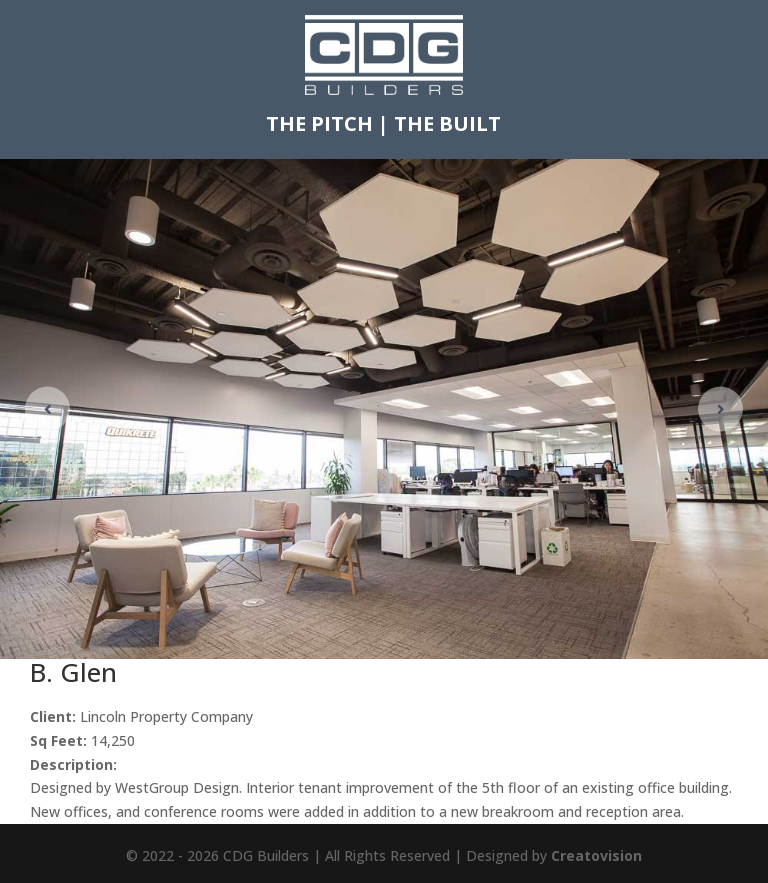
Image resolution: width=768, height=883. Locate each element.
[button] (720, 408)
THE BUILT (447, 123)
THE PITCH (319, 123)
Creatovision (596, 855)
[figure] (384, 409)
